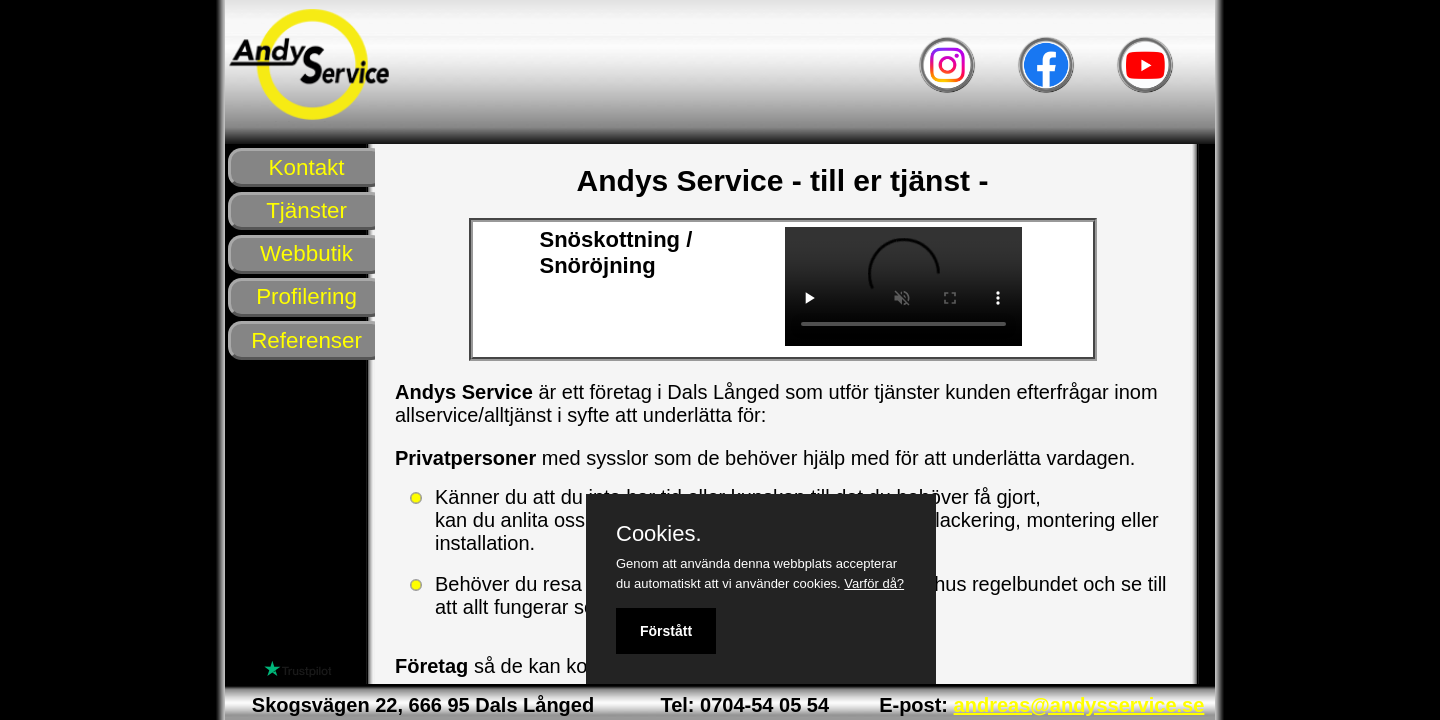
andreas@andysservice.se (1079, 705)
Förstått (666, 631)
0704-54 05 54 (764, 705)
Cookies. (659, 534)
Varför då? (874, 583)
